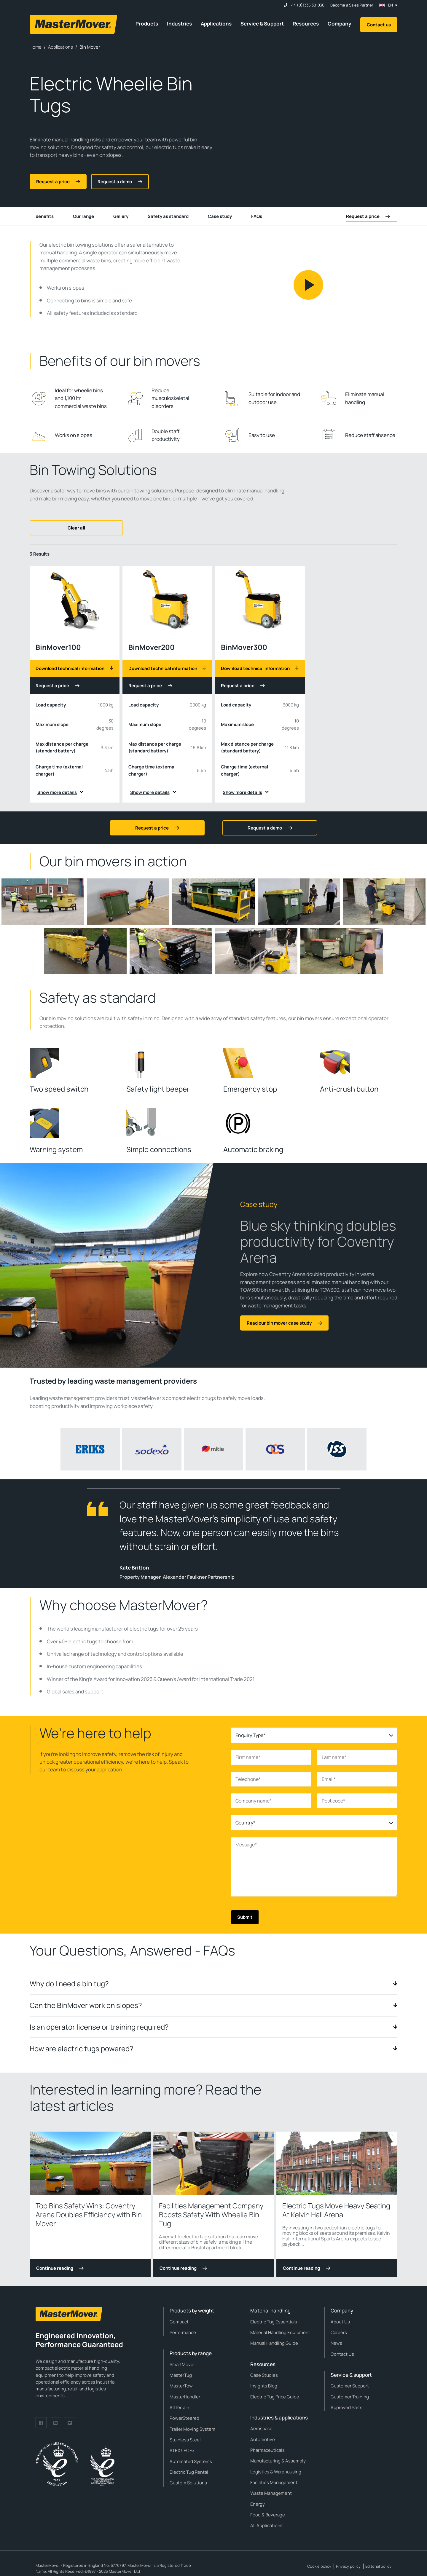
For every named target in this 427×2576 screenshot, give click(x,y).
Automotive (262, 2439)
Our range (83, 216)
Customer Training (350, 2397)
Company (339, 23)
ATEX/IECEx (182, 2450)
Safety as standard (168, 216)
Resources (306, 23)
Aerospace (261, 2428)
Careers (339, 2332)
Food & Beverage (267, 2515)
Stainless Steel (185, 2440)
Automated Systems (191, 2461)
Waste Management (271, 2493)
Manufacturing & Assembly (278, 2461)
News (336, 2343)
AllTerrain (179, 2407)
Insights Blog (263, 2386)
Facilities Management (273, 2482)
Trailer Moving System (192, 2429)
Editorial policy (378, 2566)
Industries (179, 23)
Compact (179, 2322)
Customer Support (350, 2386)
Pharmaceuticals (267, 2450)
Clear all (76, 528)
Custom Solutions (188, 2483)
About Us (340, 2322)
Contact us (379, 25)
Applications (216, 23)
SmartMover (182, 2364)
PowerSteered (184, 2418)
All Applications (266, 2525)
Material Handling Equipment (280, 2332)
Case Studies (264, 2375)
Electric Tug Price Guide (274, 2397)
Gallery (120, 216)
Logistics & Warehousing (275, 2472)
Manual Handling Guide (274, 2343)
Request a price (57, 685)
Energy (257, 2504)
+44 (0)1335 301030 (306, 5)
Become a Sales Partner (351, 5)
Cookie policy (319, 2566)
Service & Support (262, 23)
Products (147, 23)
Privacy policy (348, 2566)
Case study (220, 216)
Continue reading (60, 2268)
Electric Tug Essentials (273, 2322)
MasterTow (181, 2386)
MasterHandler (185, 2397)
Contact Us (342, 2354)
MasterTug (181, 2375)
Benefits (45, 216)
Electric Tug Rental (189, 2472)
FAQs (256, 216)
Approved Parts (346, 2407)
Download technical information (75, 668)
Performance (183, 2332)
